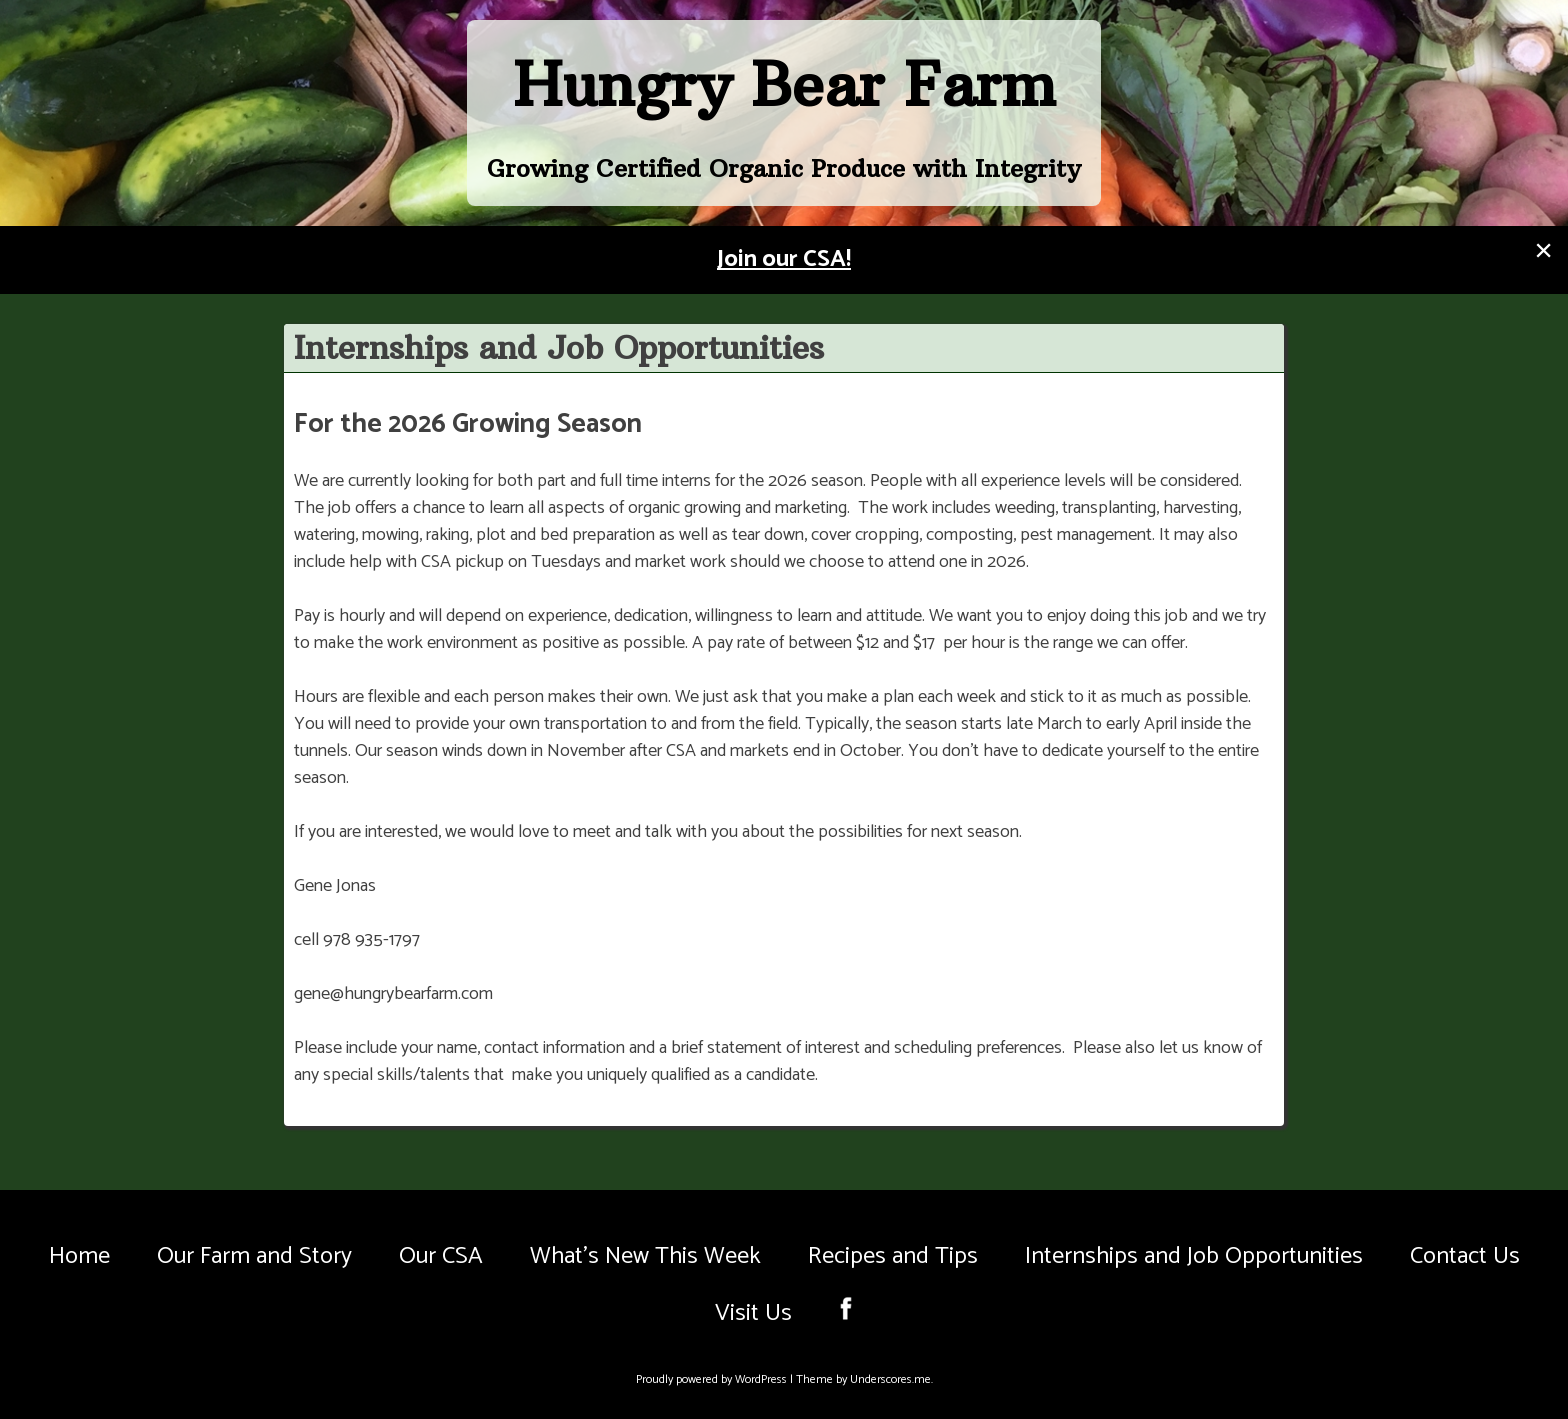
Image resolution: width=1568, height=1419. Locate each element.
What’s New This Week (645, 1256)
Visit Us (753, 1313)
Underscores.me (890, 1379)
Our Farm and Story (254, 1256)
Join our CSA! (784, 259)
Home (79, 1256)
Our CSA (441, 1256)
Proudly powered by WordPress (713, 1379)
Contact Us (1465, 1256)
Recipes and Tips (893, 1256)
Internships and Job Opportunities (1194, 1256)
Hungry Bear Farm (784, 84)
